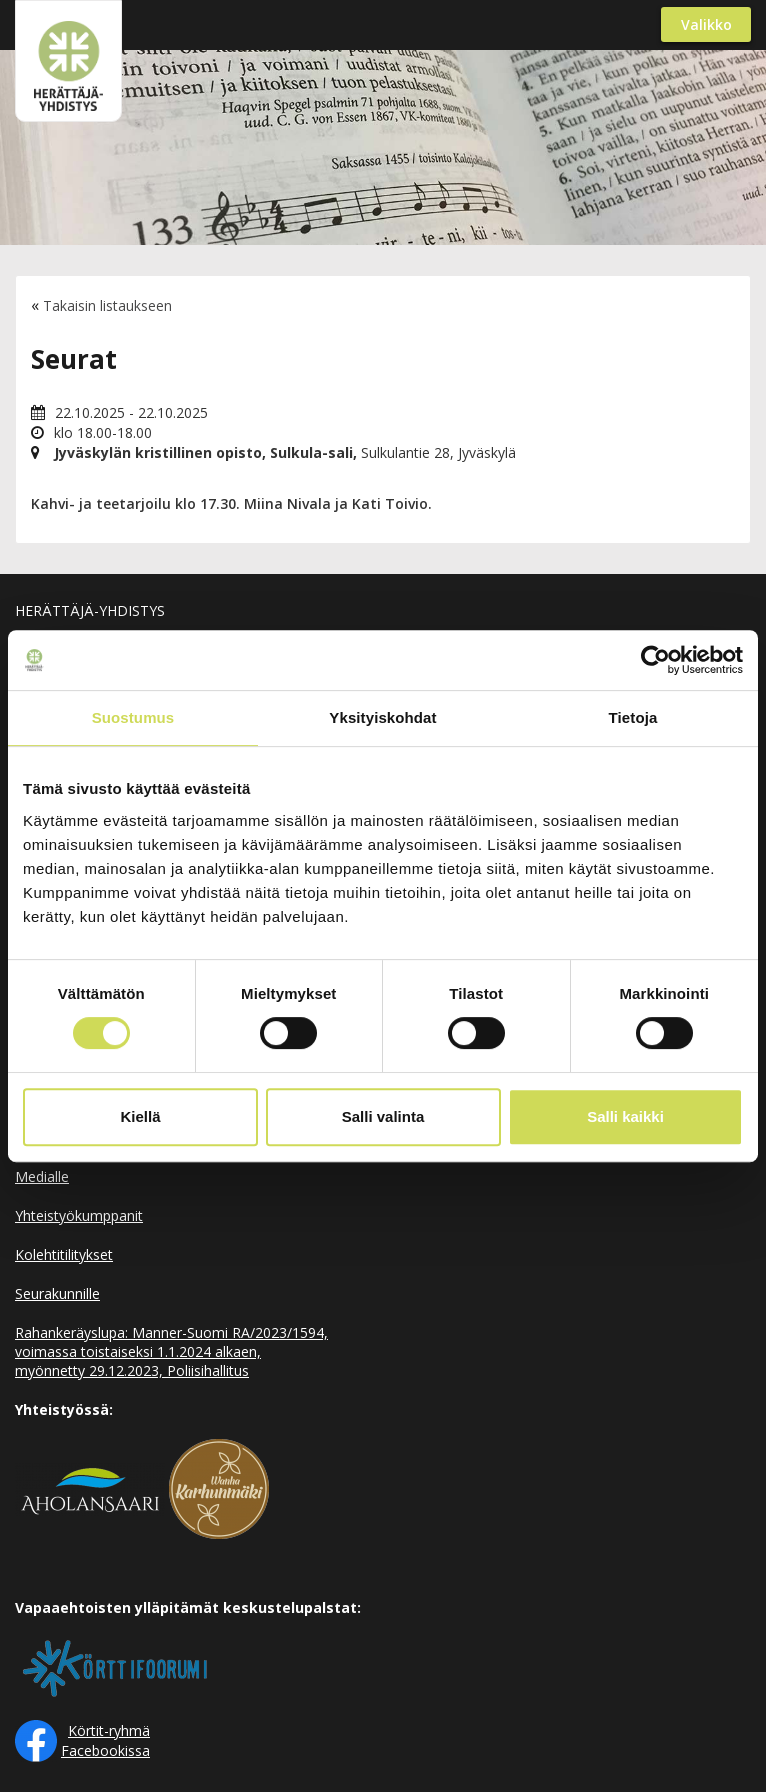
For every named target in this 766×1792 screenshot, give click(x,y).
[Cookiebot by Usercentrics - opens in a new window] (655, 660)
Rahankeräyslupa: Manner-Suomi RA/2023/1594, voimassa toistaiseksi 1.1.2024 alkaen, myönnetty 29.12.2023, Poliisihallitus (171, 1351)
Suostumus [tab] (133, 717)
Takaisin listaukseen (107, 305)
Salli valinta (383, 1116)
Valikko (706, 24)
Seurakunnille (57, 1293)
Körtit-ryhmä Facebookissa (105, 1740)
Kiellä (140, 1116)
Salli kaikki (625, 1116)
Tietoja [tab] (633, 717)
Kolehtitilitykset (64, 1254)
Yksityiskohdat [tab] (382, 717)
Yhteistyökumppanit (79, 1215)
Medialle (42, 1176)
